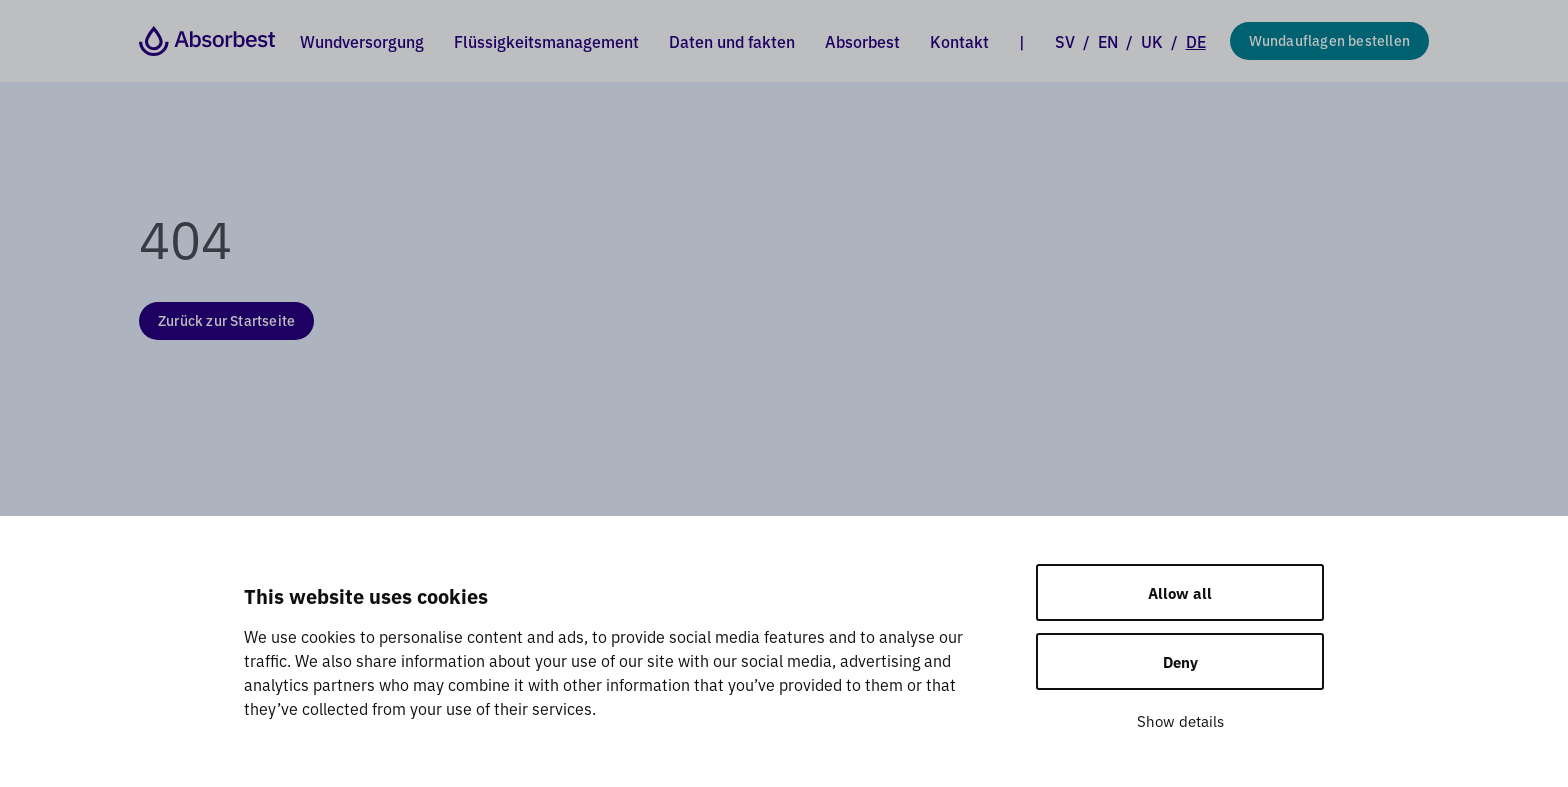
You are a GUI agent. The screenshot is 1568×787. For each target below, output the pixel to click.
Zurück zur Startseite (226, 320)
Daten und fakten (732, 41)
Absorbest (862, 41)
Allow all (1180, 592)
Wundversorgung (362, 41)
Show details (1180, 720)
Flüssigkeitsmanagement (546, 41)
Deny (1180, 661)
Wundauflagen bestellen (1329, 40)
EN (1108, 41)
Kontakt (959, 41)
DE (1196, 41)
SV (1065, 41)
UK (1152, 41)
